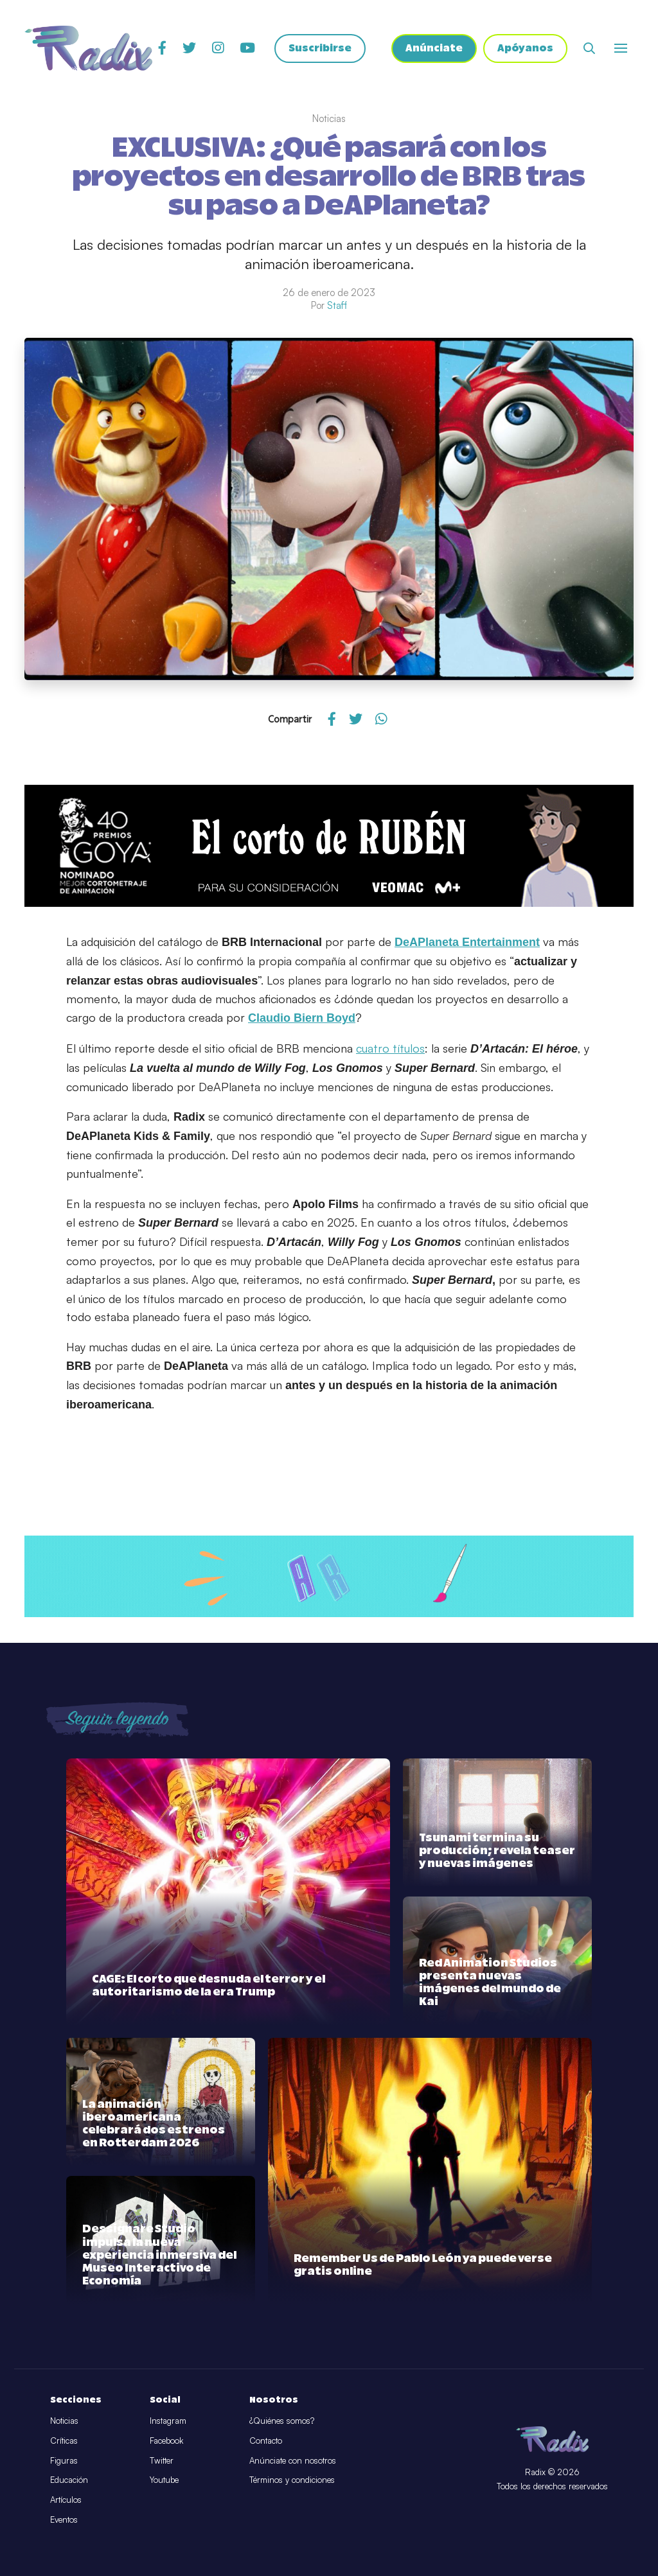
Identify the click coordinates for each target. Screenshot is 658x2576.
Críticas (64, 2440)
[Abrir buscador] (589, 48)
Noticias (64, 2420)
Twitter (161, 2460)
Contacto (265, 2440)
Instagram (168, 2420)
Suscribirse (320, 48)
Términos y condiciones (292, 2480)
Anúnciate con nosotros (292, 2460)
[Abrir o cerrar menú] (621, 48)
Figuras (64, 2460)
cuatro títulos (390, 1048)
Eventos (64, 2519)
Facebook (166, 2440)
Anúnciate (434, 48)
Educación (69, 2480)
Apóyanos (525, 48)
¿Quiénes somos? (281, 2420)
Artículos (66, 2499)
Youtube (164, 2480)
